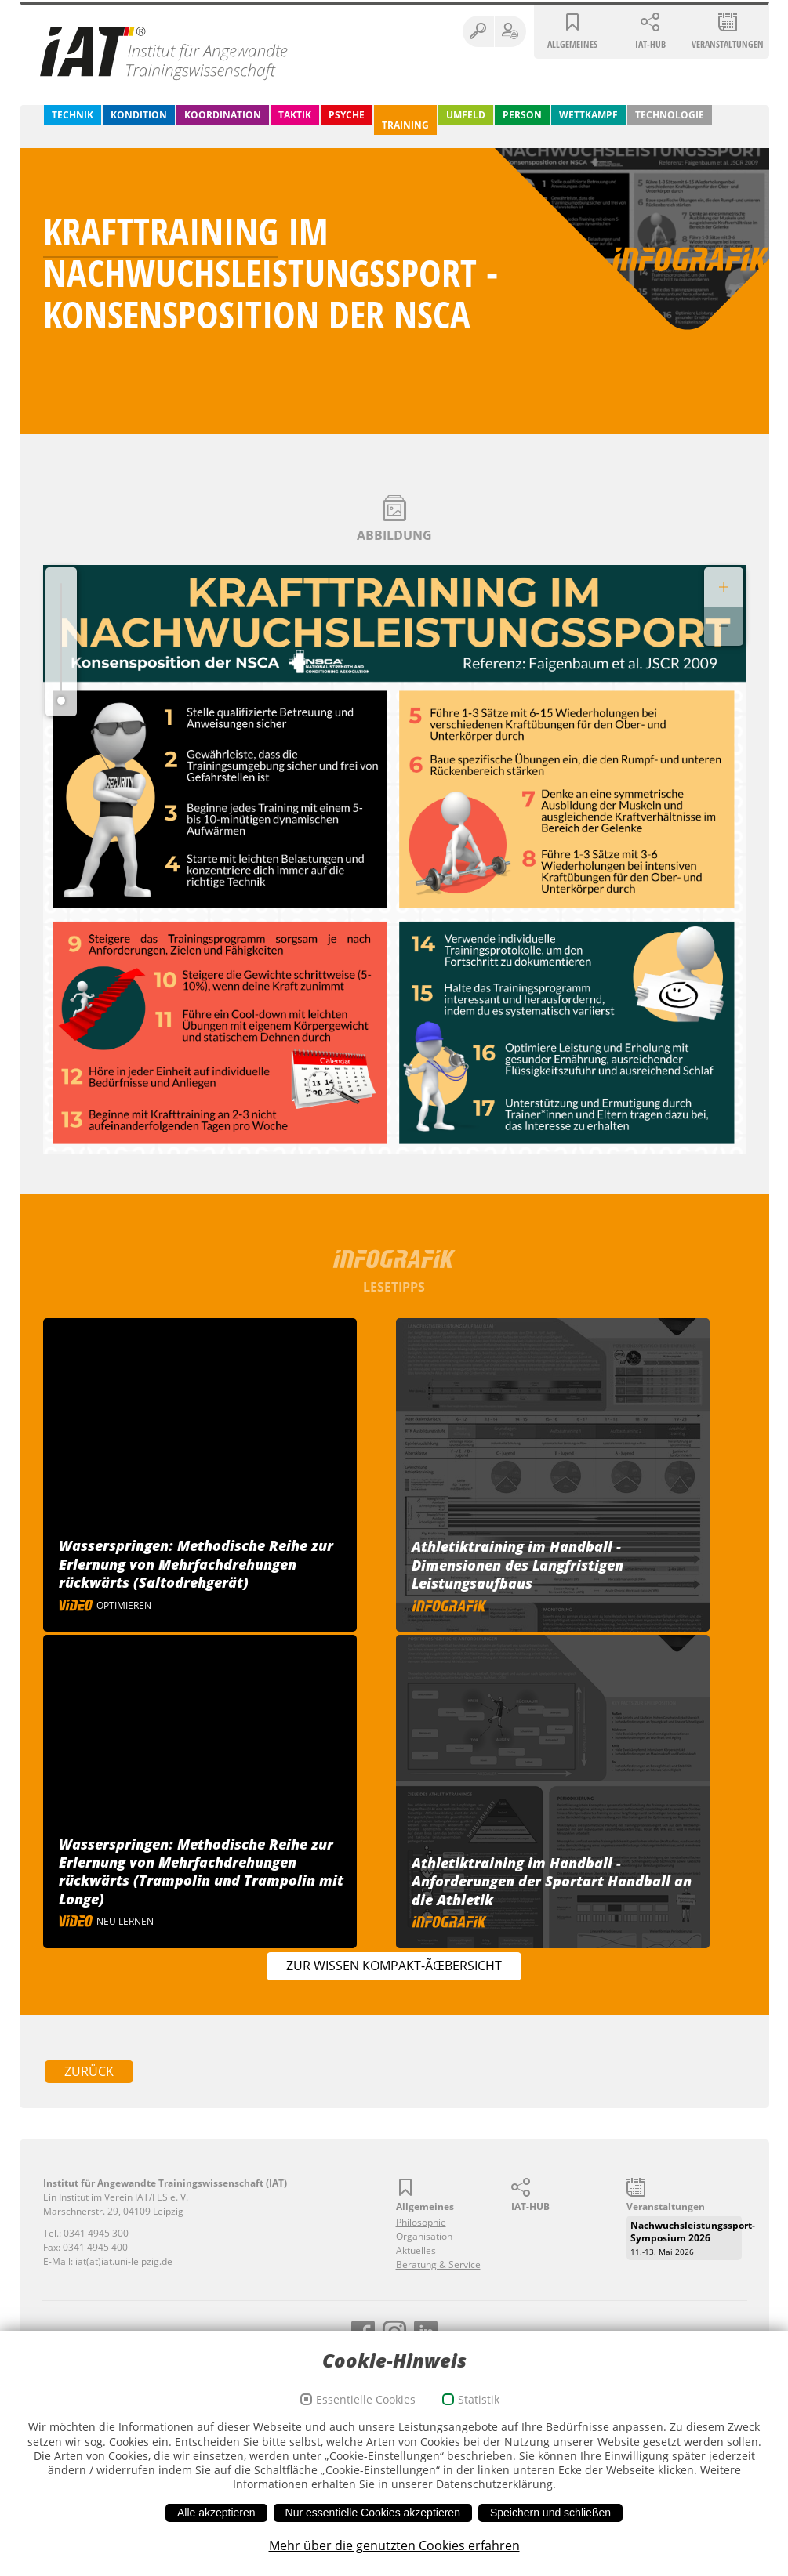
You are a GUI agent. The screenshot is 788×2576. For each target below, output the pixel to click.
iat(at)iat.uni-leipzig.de (123, 2261)
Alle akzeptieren (216, 2524)
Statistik (478, 2410)
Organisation (424, 2236)
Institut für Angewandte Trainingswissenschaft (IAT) (164, 52)
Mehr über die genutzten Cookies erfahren (394, 2557)
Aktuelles (416, 2250)
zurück (89, 2071)
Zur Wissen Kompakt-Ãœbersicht (394, 1965)
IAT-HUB (650, 44)
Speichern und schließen (550, 2524)
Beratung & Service (438, 2264)
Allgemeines (572, 44)
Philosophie (421, 2222)
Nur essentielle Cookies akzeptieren (372, 2524)
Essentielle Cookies (366, 2410)
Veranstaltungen (728, 44)
